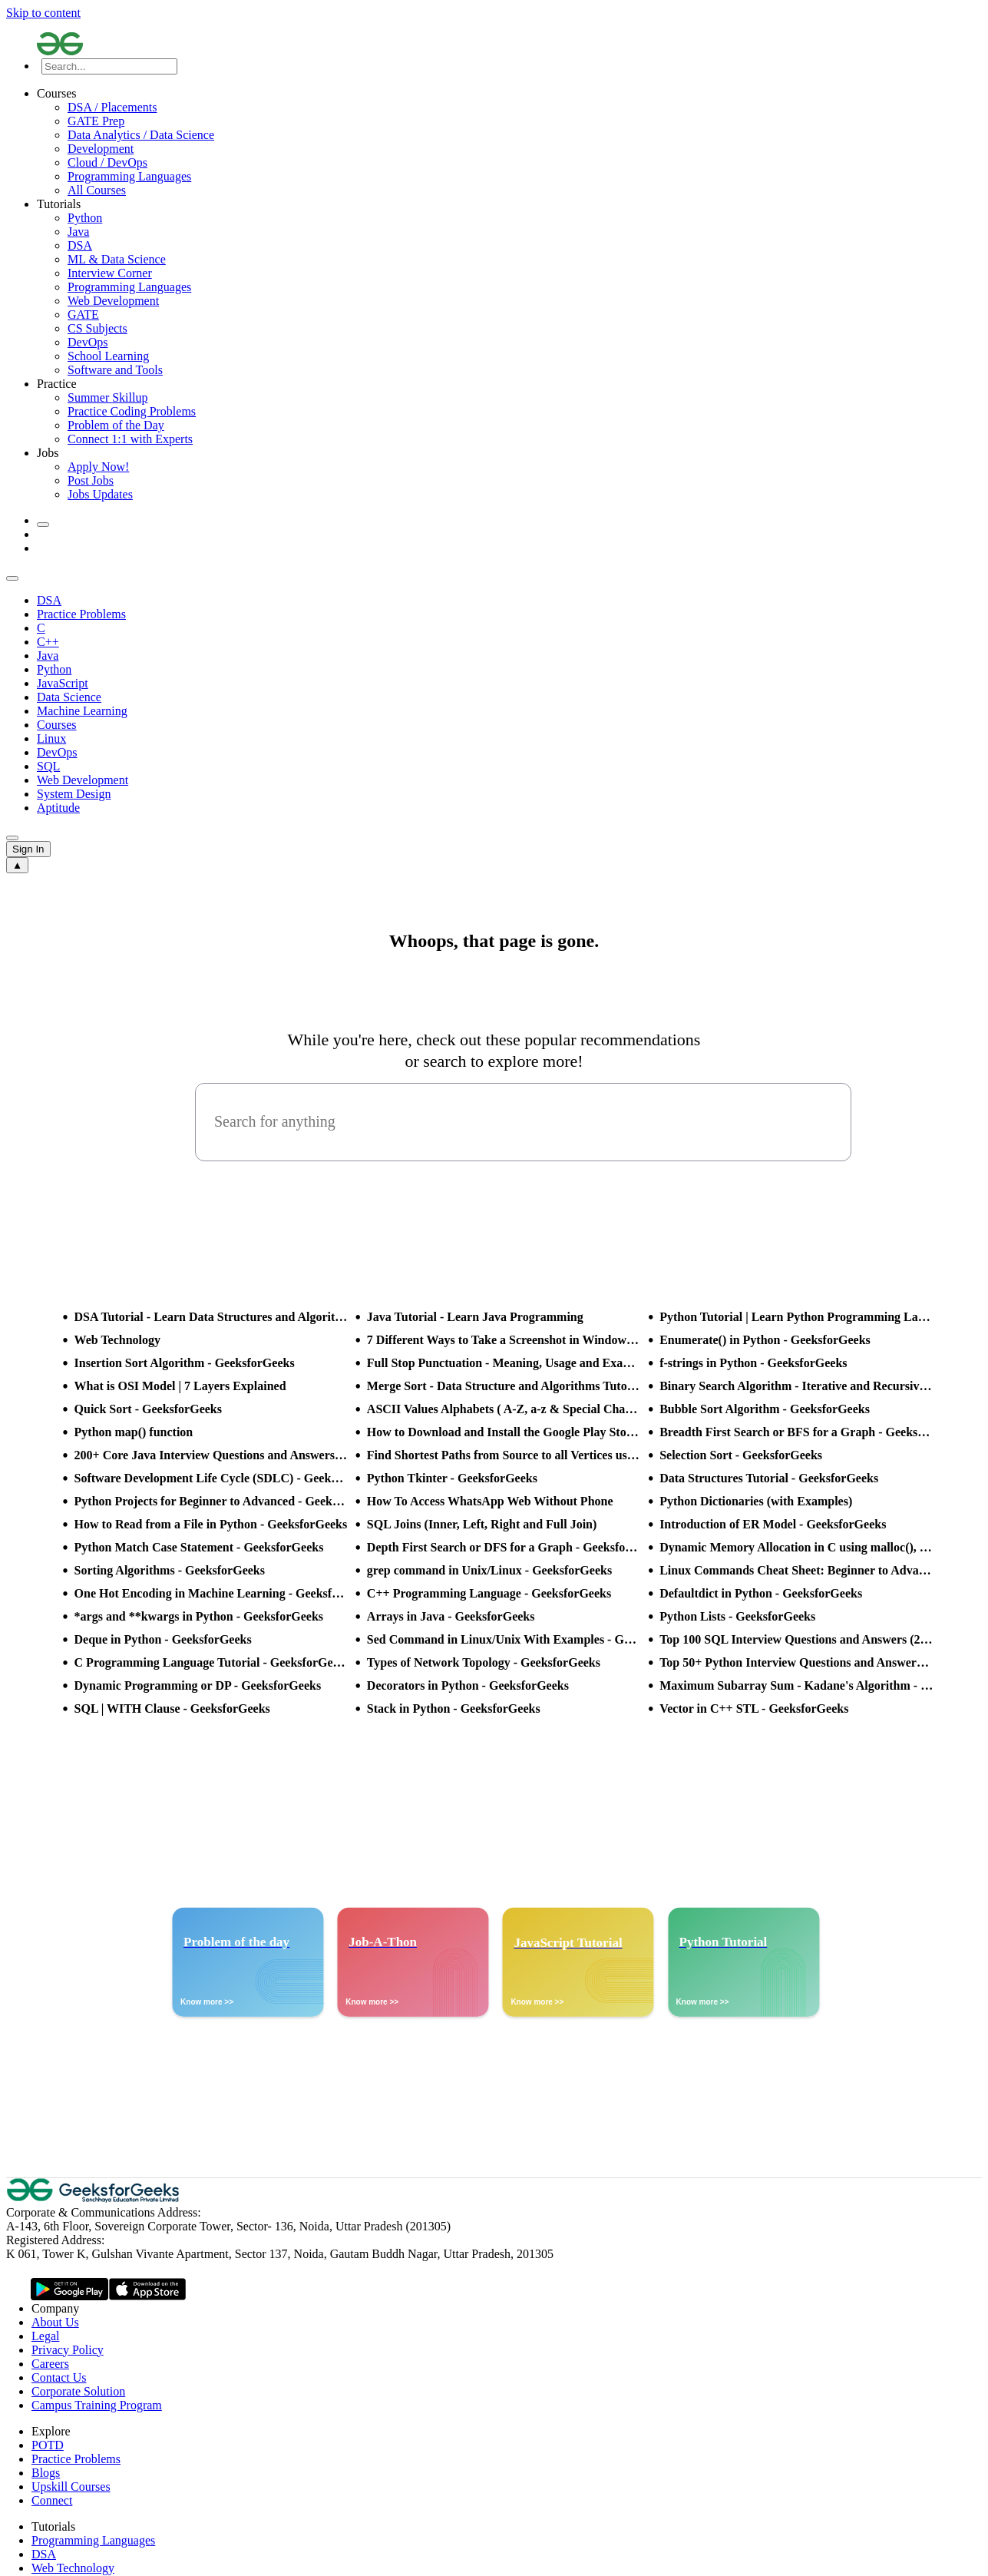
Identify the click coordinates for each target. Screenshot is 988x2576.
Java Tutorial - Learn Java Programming (475, 1316)
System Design (74, 793)
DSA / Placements (112, 107)
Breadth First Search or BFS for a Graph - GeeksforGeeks (796, 1432)
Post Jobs (91, 480)
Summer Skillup (107, 397)
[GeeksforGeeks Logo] (94, 2198)
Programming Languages (129, 176)
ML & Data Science (117, 259)
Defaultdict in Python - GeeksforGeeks (760, 1593)
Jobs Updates (100, 494)
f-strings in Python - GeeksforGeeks (753, 1362)
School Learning (108, 356)
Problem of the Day (116, 425)
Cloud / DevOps (107, 162)
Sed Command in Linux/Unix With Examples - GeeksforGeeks (503, 1639)
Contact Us (59, 2377)
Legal (45, 2336)
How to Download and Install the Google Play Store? (503, 1432)
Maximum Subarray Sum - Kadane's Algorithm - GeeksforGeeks (796, 1685)
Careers (50, 2363)
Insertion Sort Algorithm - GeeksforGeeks (184, 1362)
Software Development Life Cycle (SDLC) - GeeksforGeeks (211, 1478)
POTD (47, 2445)
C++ (48, 641)
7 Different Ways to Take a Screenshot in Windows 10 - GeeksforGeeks (503, 1339)
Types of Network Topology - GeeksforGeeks (483, 1662)
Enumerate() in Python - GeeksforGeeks (765, 1339)
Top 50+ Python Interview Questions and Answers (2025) (796, 1662)
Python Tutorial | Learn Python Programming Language (796, 1316)
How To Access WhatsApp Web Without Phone (490, 1501)
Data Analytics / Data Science (141, 134)
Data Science (69, 697)
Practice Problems (81, 614)
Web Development (113, 300)
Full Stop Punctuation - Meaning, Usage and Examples (503, 1362)
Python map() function (133, 1432)
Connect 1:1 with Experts (130, 438)
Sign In (28, 849)
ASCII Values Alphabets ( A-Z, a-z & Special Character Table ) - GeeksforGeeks (503, 1408)
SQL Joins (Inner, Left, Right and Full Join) (481, 1524)
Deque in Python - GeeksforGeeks (163, 1639)
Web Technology (117, 1339)
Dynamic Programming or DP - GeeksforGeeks (198, 1685)
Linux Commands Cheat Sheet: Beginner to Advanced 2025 (796, 1570)
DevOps (87, 342)
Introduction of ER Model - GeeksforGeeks (772, 1524)
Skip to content (43, 12)
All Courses (97, 190)
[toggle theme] (43, 524)
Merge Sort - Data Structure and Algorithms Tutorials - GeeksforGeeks (503, 1385)
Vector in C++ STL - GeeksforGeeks (753, 1708)
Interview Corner (110, 273)
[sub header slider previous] (12, 578)
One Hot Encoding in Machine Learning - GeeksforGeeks (211, 1593)
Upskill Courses (71, 2486)
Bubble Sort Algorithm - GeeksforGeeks (764, 1408)
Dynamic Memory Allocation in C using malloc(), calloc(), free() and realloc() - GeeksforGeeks (796, 1547)
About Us (55, 2322)
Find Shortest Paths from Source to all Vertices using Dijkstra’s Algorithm (503, 1455)
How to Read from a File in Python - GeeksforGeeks (211, 1524)
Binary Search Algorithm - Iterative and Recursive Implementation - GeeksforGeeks (796, 1385)
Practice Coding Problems (132, 411)
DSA (80, 245)
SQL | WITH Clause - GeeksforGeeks (172, 1708)
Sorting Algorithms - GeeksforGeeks (169, 1570)
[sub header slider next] (12, 838)
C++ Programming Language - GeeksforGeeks (489, 1593)
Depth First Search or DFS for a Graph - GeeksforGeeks (503, 1547)
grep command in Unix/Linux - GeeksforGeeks (489, 1570)
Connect (51, 2500)
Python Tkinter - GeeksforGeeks (452, 1478)
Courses (57, 724)
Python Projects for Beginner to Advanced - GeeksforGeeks (211, 1501)
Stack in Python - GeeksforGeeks (453, 1708)
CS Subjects (97, 328)
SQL (48, 766)
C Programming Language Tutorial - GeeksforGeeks (211, 1662)
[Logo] (509, 45)
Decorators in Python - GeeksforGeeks (468, 1685)
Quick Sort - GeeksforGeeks (148, 1408)
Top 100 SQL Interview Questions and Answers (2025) (796, 1639)
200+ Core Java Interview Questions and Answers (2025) (211, 1455)
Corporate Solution (78, 2391)
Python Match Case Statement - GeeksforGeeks (199, 1547)
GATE (83, 314)
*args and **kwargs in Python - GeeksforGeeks (198, 1616)
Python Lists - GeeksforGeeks (737, 1616)
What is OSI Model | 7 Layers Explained (180, 1385)
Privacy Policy (67, 2349)
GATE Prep (96, 120)
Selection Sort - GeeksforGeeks (740, 1455)
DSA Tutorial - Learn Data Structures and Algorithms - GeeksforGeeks (211, 1316)
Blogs (45, 2472)
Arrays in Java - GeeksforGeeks (451, 1616)
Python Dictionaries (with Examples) (755, 1501)
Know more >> (206, 2002)
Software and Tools (115, 369)
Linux (51, 738)
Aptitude (58, 807)
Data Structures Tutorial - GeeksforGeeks (768, 1478)
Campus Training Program (96, 2405)
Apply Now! (98, 466)
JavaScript (62, 683)
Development (101, 148)
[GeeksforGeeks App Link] (69, 2290)
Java (78, 231)
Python (85, 217)
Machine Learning (82, 710)
